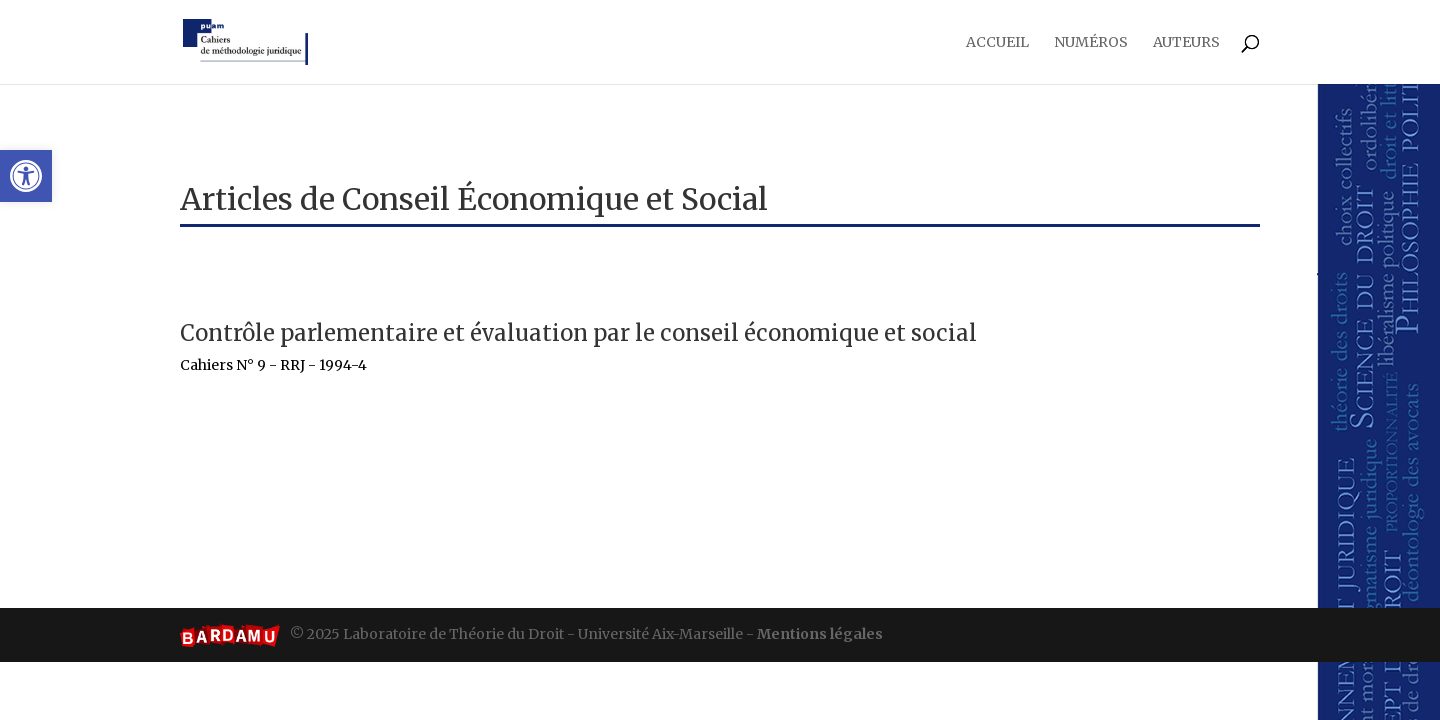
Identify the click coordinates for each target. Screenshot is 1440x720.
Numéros (1091, 43)
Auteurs (1186, 43)
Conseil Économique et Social (555, 199)
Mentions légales (820, 634)
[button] (26, 176)
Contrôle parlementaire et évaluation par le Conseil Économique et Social (578, 333)
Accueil (997, 43)
